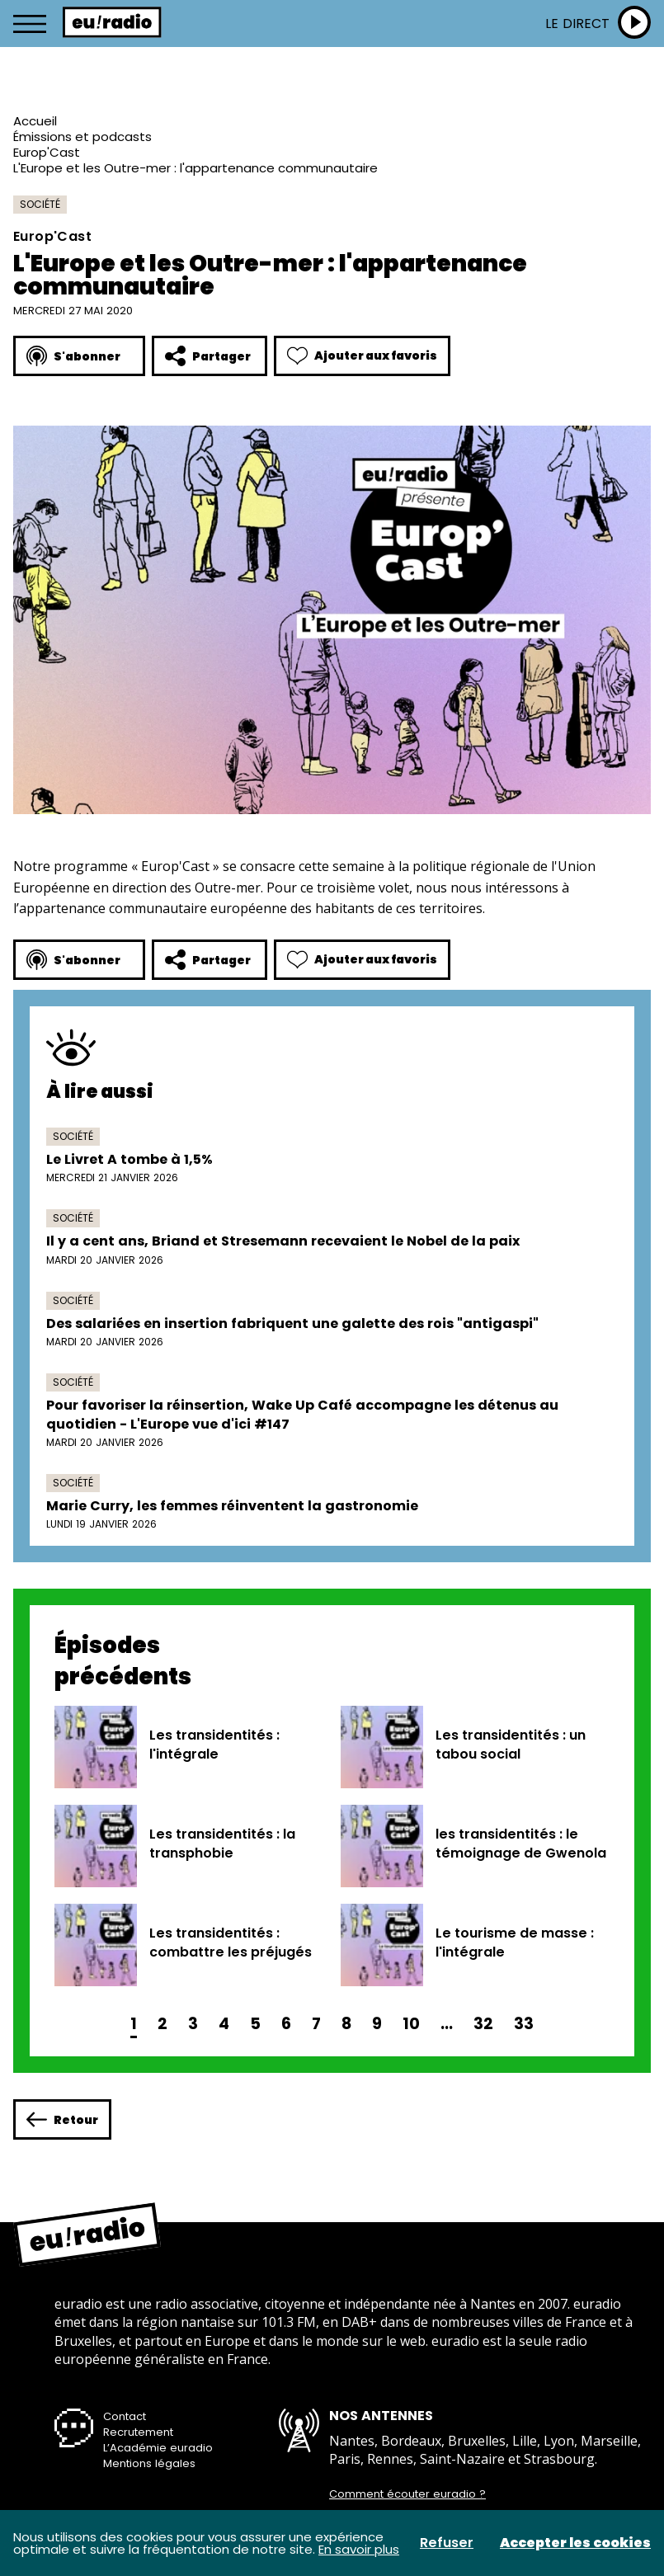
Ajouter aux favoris (362, 356)
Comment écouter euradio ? (407, 2494)
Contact (124, 2416)
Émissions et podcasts (82, 136)
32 (483, 2024)
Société (40, 204)
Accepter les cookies (575, 2543)
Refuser (446, 2543)
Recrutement (138, 2432)
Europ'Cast (46, 152)
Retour (62, 2119)
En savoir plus (358, 2549)
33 (524, 2024)
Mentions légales (149, 2463)
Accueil (35, 121)
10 (411, 2024)
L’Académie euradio (158, 2448)
